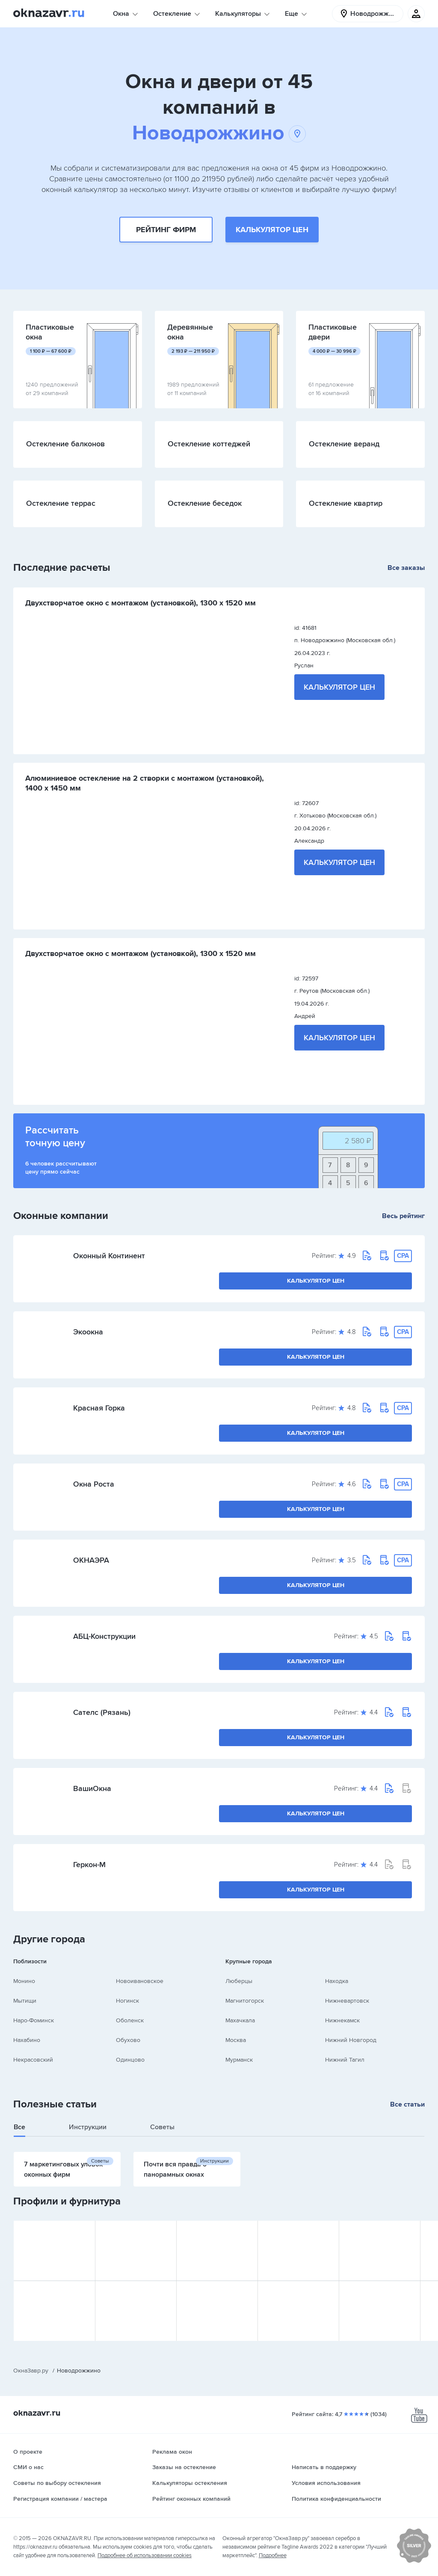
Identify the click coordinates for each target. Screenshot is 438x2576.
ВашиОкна (92, 1788)
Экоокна (88, 1332)
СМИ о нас (28, 2467)
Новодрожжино (219, 133)
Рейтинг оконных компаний (191, 2498)
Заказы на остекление (184, 2467)
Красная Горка (99, 1408)
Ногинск (127, 2000)
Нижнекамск (342, 2020)
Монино (24, 1981)
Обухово (128, 2040)
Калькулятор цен (272, 229)
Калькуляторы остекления (189, 2483)
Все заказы (406, 568)
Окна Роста (93, 1484)
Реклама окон (172, 2451)
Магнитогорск (244, 2000)
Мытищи (24, 2000)
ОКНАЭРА (91, 1560)
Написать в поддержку (324, 2467)
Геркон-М (89, 1864)
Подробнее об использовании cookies (145, 2555)
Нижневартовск (347, 2000)
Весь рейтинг (403, 1216)
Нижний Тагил (344, 2059)
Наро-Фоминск (33, 2020)
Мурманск (239, 2059)
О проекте (27, 2451)
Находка (336, 1981)
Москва (235, 2040)
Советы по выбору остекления (57, 2483)
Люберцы (238, 1981)
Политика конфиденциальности (336, 2498)
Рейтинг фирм (166, 229)
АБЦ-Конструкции (104, 1636)
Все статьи (407, 2104)
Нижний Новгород (350, 2040)
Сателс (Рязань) (101, 1712)
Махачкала (240, 2020)
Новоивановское (139, 1981)
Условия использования (326, 2483)
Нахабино (26, 2040)
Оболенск (130, 2020)
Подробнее (273, 2555)
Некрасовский (33, 2059)
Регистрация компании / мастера (60, 2498)
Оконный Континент (109, 1256)
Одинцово (130, 2059)
